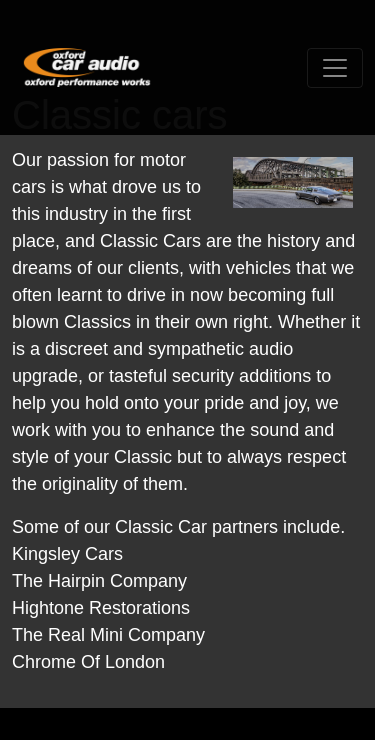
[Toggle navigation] (335, 68)
